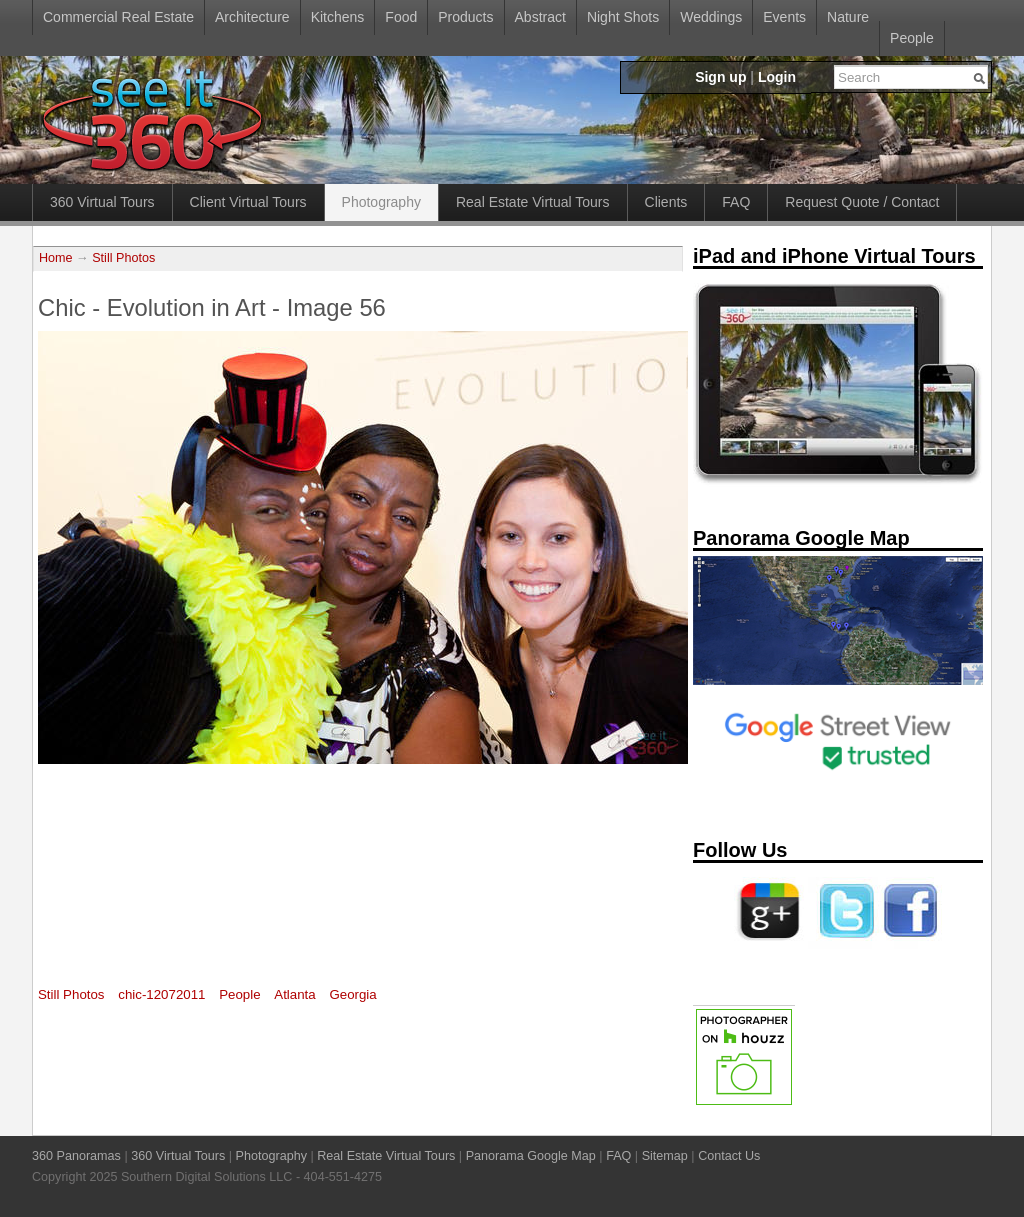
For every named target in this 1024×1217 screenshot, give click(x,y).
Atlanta (294, 994)
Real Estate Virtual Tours (533, 202)
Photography (381, 202)
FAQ (736, 202)
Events (784, 17)
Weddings (711, 17)
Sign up (720, 77)
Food (401, 17)
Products (465, 17)
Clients (666, 202)
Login (777, 77)
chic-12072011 (161, 994)
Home (56, 258)
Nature (848, 17)
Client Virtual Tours (248, 202)
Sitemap (665, 1156)
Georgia (352, 994)
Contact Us (729, 1156)
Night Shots (623, 17)
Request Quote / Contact (862, 202)
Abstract (540, 17)
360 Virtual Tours (102, 202)
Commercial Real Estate (118, 17)
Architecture (252, 17)
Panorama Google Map (531, 1156)
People (912, 38)
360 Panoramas (76, 1156)
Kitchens (338, 17)
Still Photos (123, 258)
